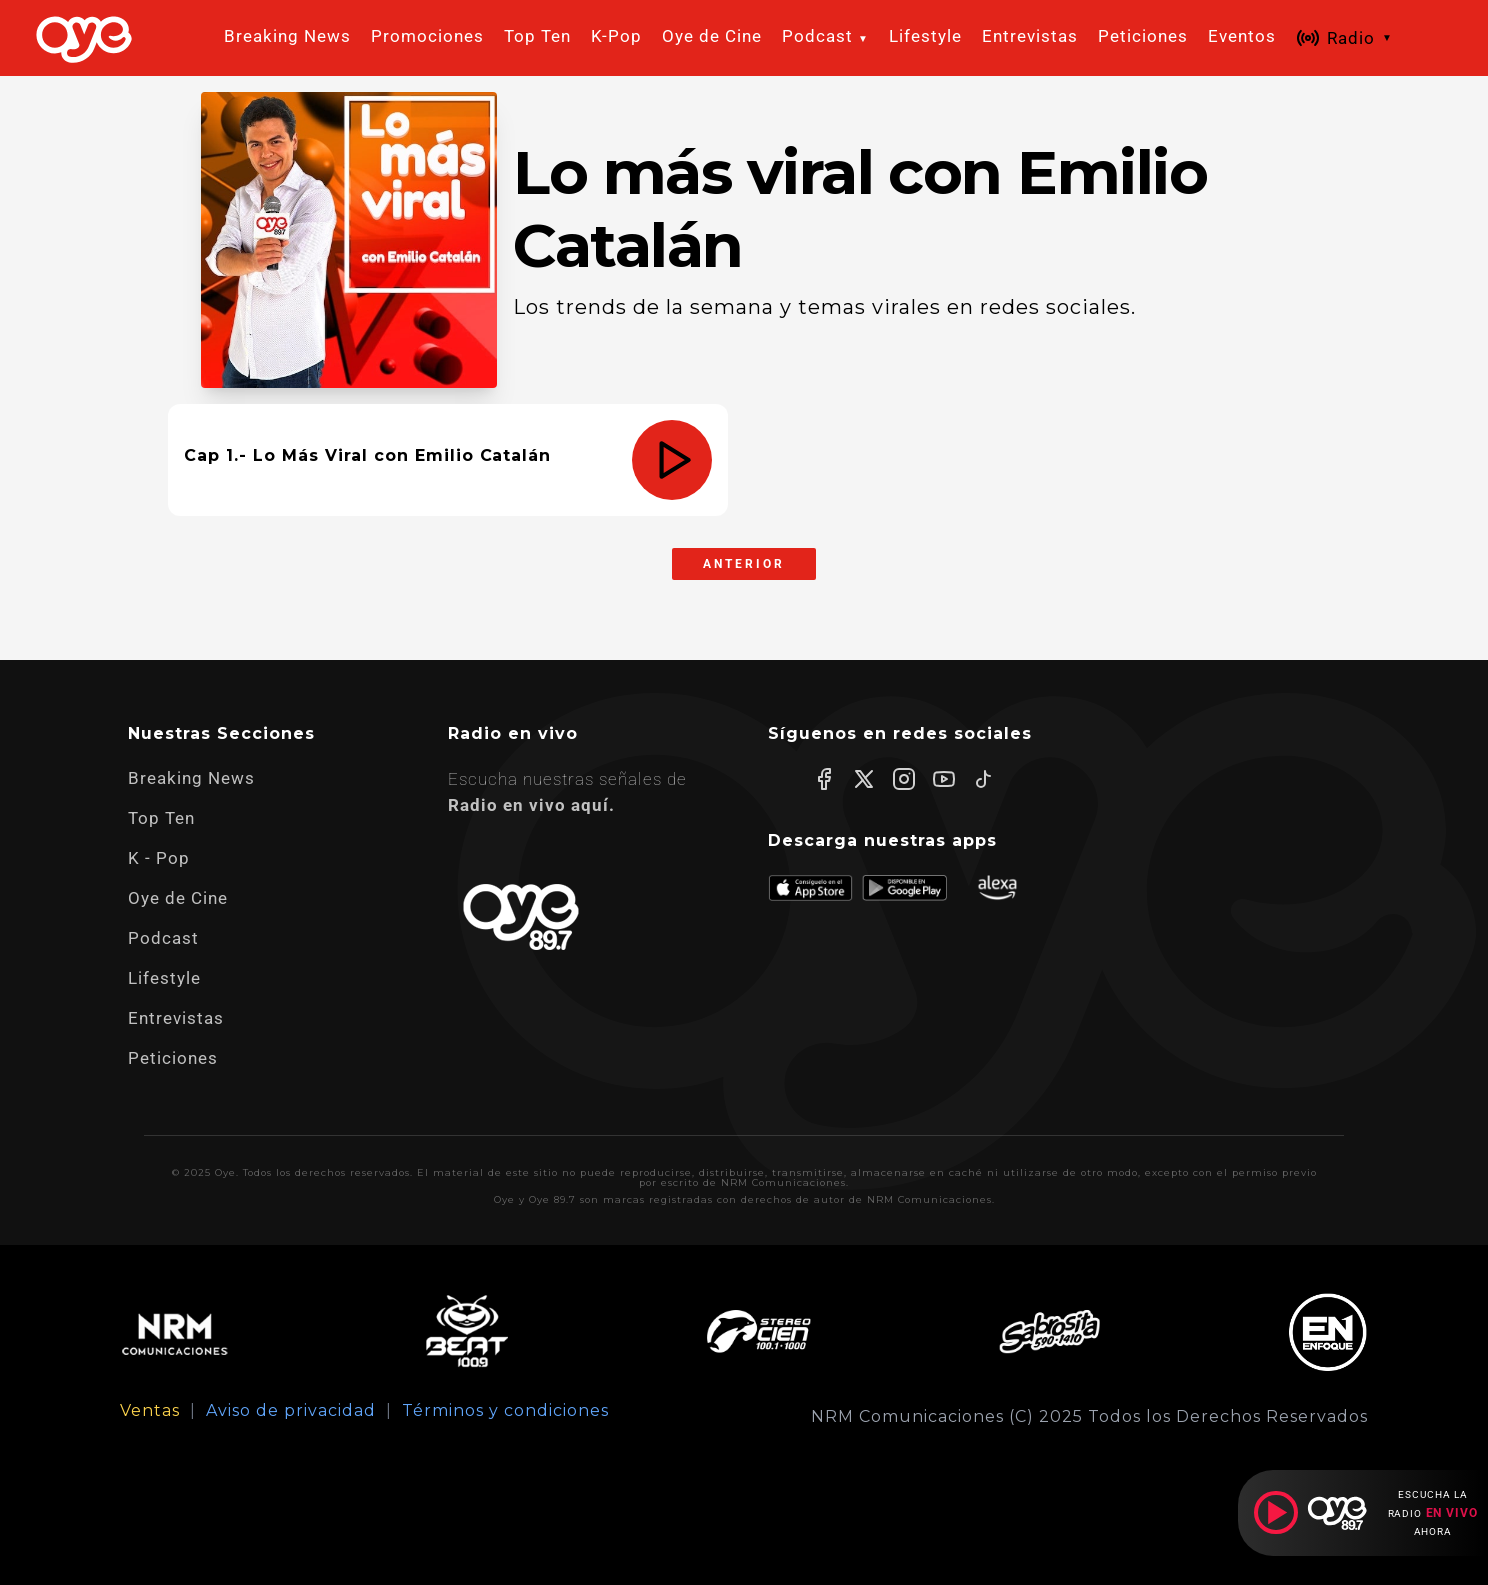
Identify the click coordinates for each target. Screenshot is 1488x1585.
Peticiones (1143, 36)
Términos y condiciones (505, 1411)
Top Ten (537, 36)
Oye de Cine (712, 36)
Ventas (150, 1411)
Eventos (1242, 36)
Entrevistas (1030, 36)
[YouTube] (944, 779)
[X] (864, 779)
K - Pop (159, 858)
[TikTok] (984, 779)
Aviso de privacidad (291, 1411)
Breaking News (287, 36)
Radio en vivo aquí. (531, 805)
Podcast (163, 938)
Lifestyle (925, 36)
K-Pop (616, 36)
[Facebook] (824, 779)
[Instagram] (904, 779)
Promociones (427, 36)
